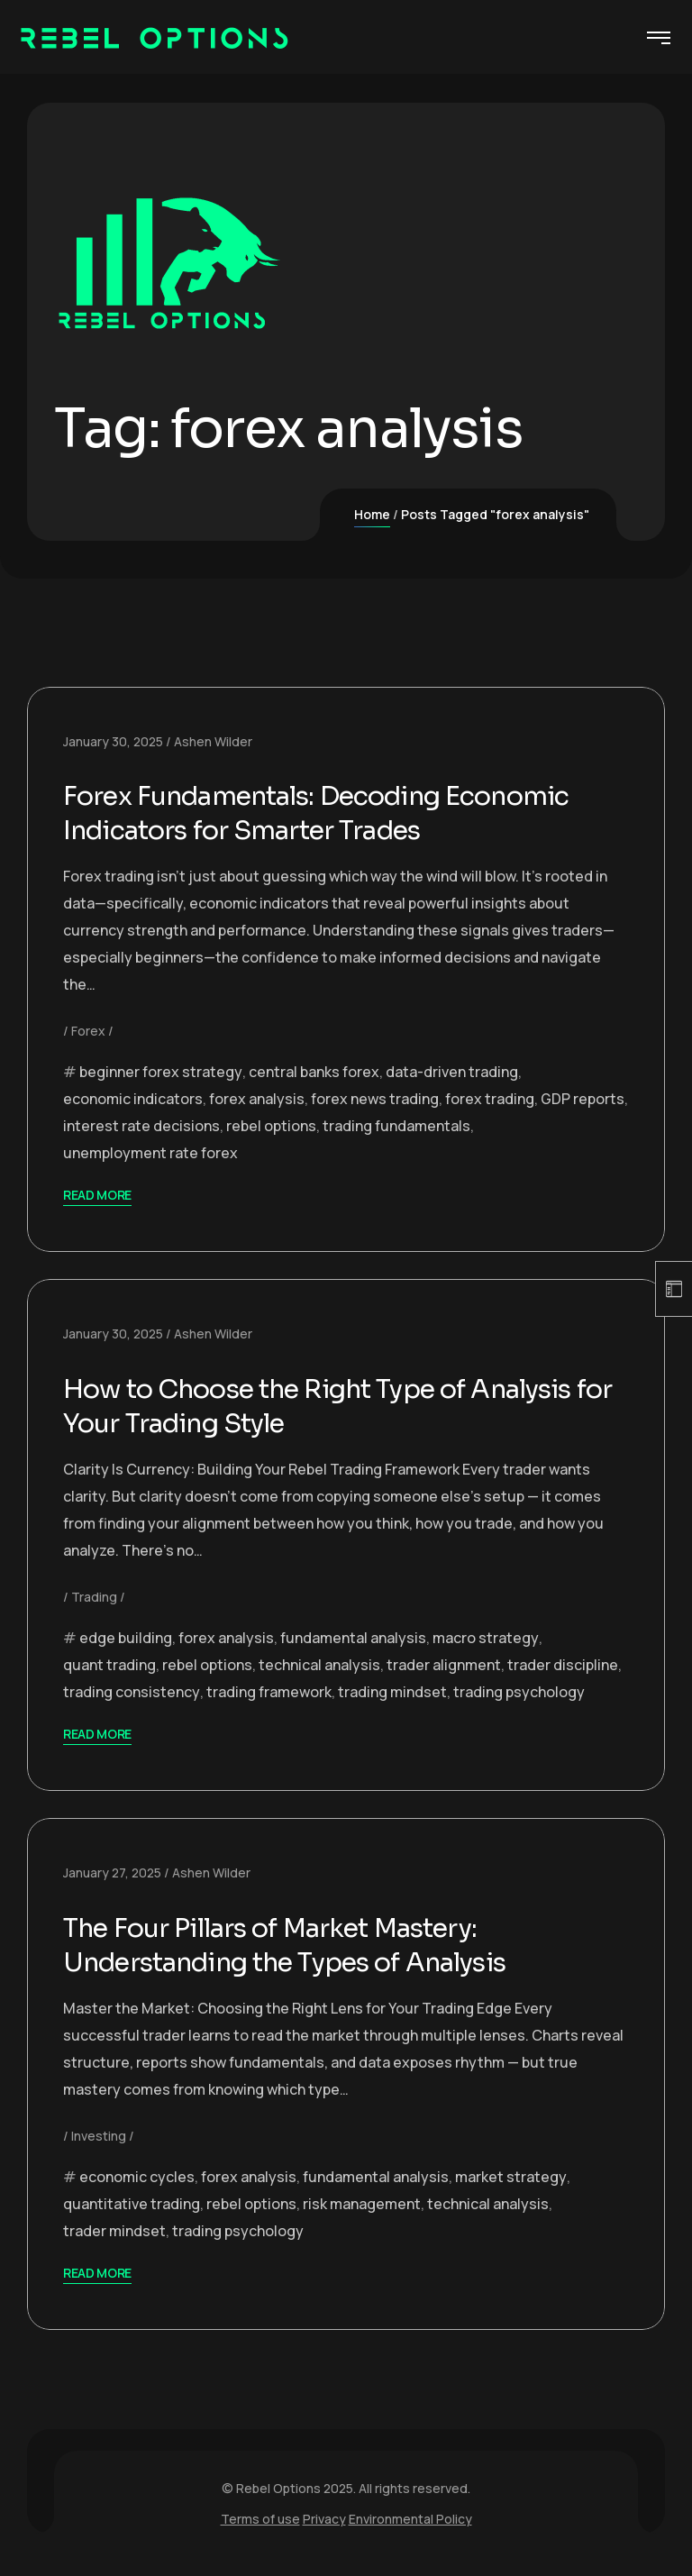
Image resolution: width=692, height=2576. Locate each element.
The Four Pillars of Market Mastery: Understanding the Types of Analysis (299, 1945)
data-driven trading (452, 1072)
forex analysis (257, 1099)
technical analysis (319, 1665)
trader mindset (114, 2231)
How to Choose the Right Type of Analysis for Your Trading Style (334, 1406)
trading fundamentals (396, 1126)
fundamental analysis (353, 1638)
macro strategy (485, 1638)
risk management (362, 2204)
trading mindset (392, 1692)
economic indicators (133, 1099)
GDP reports (582, 1099)
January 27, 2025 (112, 1872)
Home (372, 514)
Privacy (324, 2518)
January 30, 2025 (113, 741)
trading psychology (519, 1692)
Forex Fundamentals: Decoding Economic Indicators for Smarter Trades (334, 813)
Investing (98, 2135)
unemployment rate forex (150, 1153)
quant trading (109, 1665)
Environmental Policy (410, 2518)
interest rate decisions (141, 1126)
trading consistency (131, 1692)
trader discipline (562, 1665)
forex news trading (375, 1099)
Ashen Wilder (213, 741)
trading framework (269, 1692)
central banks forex (314, 1072)
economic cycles (137, 2177)
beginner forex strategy (160, 1072)
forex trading (489, 1099)
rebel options (271, 1126)
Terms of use (260, 2518)
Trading (94, 1596)
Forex (88, 1030)
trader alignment (444, 1665)
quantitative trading (131, 2204)
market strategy (511, 2177)
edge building (125, 1638)
